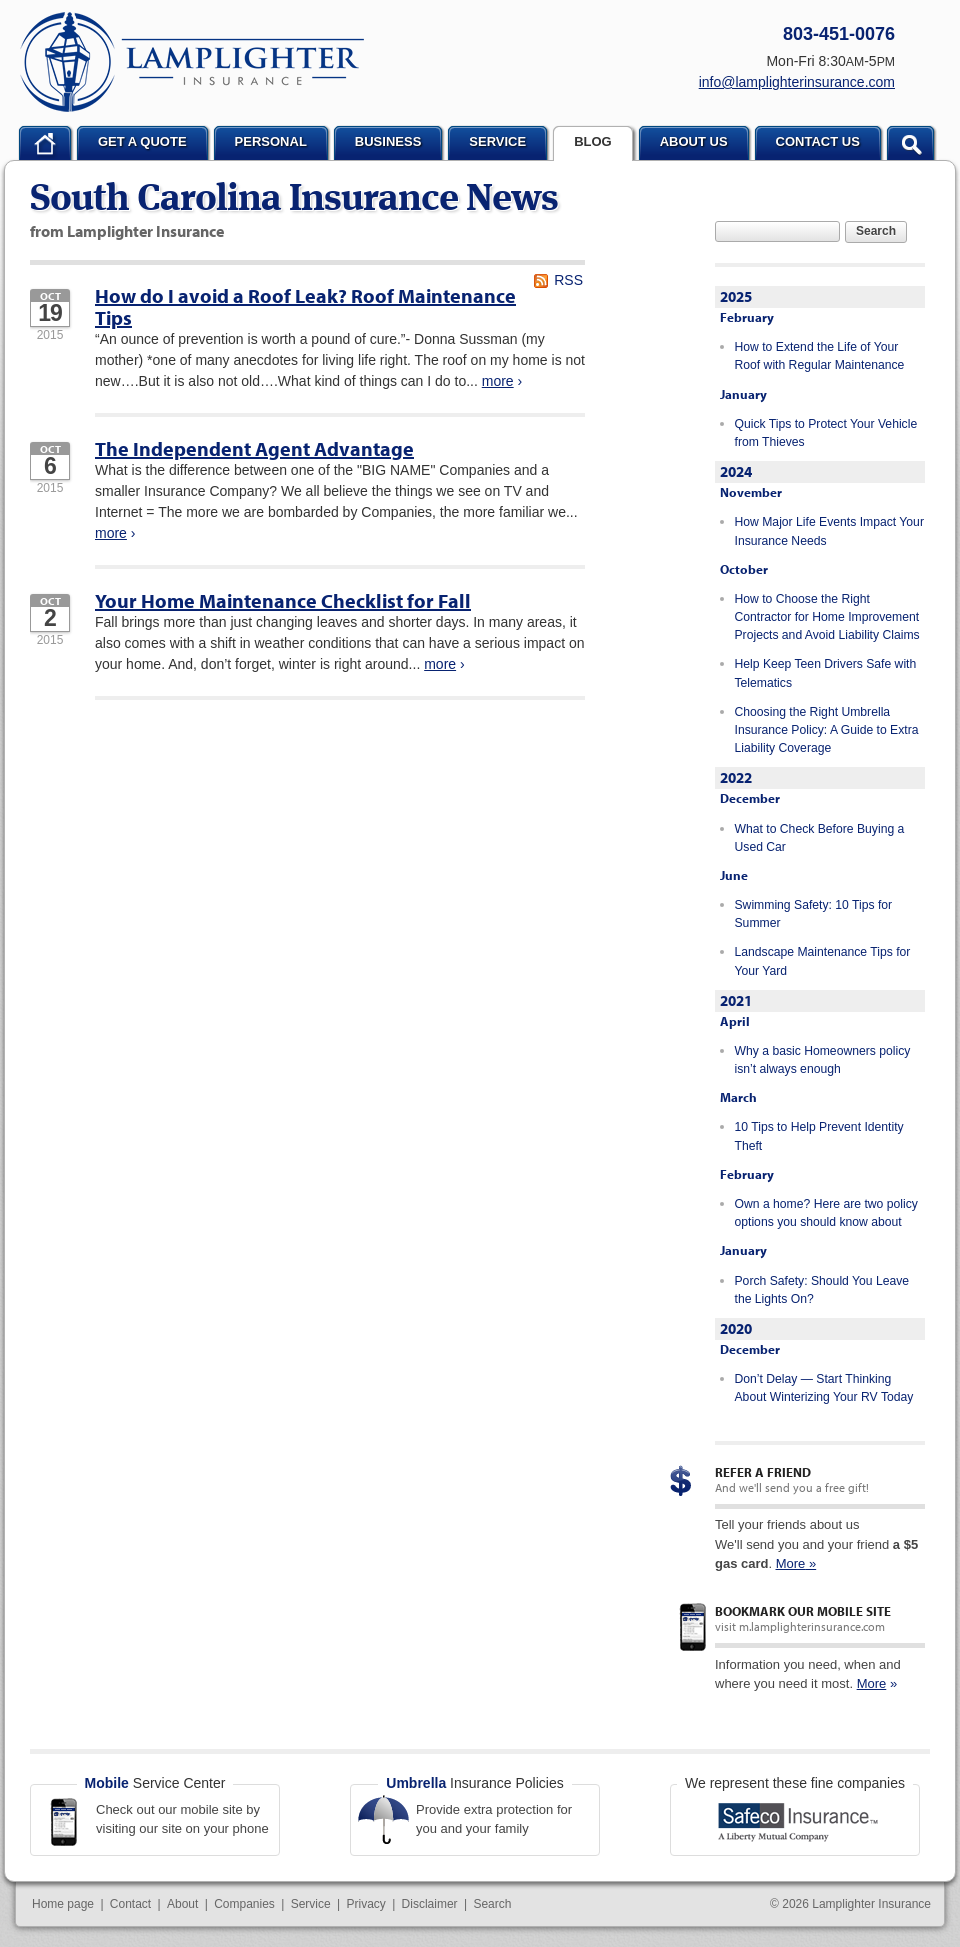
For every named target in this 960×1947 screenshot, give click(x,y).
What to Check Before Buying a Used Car (820, 838)
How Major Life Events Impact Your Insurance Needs (829, 531)
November (751, 492)
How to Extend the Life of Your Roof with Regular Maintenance (820, 356)
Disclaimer (430, 1904)
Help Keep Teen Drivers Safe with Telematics (826, 673)
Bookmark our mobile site (803, 1611)
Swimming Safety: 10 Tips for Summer (814, 914)
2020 (736, 1328)
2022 (736, 777)
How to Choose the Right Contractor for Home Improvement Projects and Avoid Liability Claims (827, 617)
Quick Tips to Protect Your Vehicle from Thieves (826, 433)
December (750, 798)
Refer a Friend (763, 1472)
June (734, 875)
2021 (736, 1000)
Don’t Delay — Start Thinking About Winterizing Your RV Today (824, 1388)
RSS (568, 280)
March (738, 1097)
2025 (736, 296)
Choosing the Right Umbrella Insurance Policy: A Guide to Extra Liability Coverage (827, 730)
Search (876, 231)
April (735, 1021)
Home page (63, 1904)
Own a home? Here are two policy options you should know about (826, 1213)
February (747, 317)
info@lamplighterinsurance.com (797, 82)
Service (311, 1904)
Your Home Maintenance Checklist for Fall (283, 600)
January (743, 394)
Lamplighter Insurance (192, 62)
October (744, 569)
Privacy (365, 1904)
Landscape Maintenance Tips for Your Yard (823, 961)
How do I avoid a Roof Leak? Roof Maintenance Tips (305, 306)
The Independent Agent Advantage (254, 448)
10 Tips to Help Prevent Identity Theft (819, 1136)
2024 (736, 471)
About (182, 1904)
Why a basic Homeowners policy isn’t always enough (823, 1060)
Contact (130, 1904)
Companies (244, 1904)
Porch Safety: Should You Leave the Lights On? (822, 1290)
